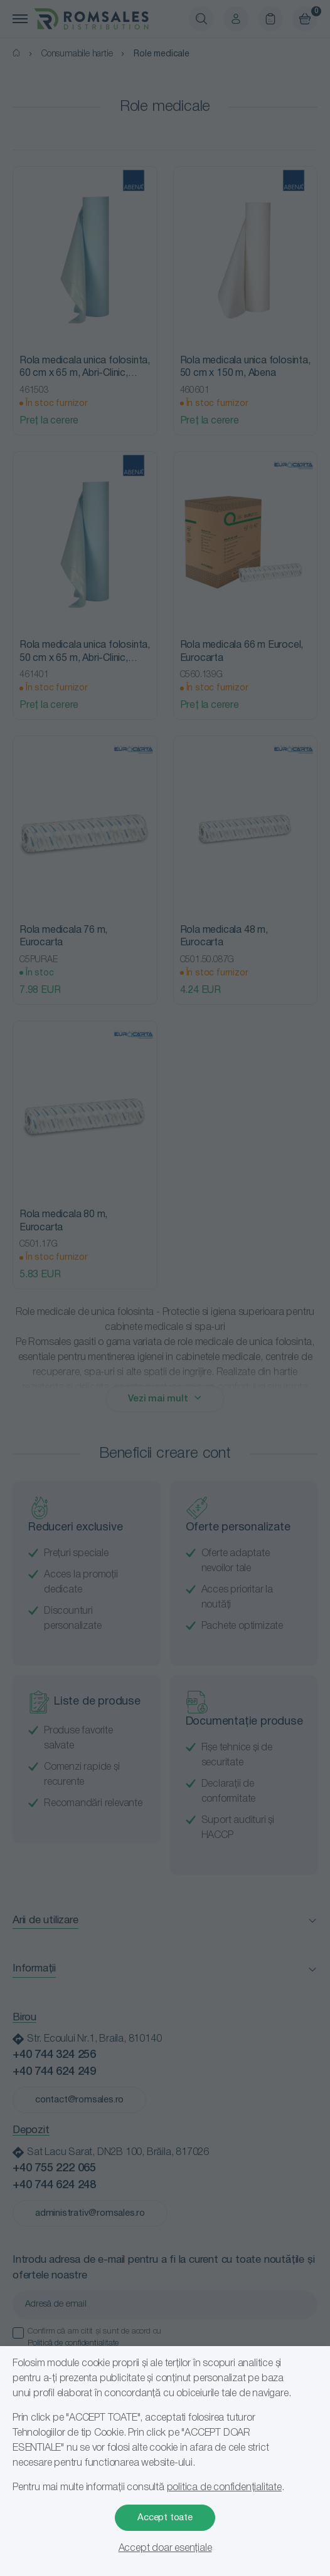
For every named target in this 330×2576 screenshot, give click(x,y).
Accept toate (165, 2517)
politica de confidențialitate (224, 2487)
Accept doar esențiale (165, 2548)
